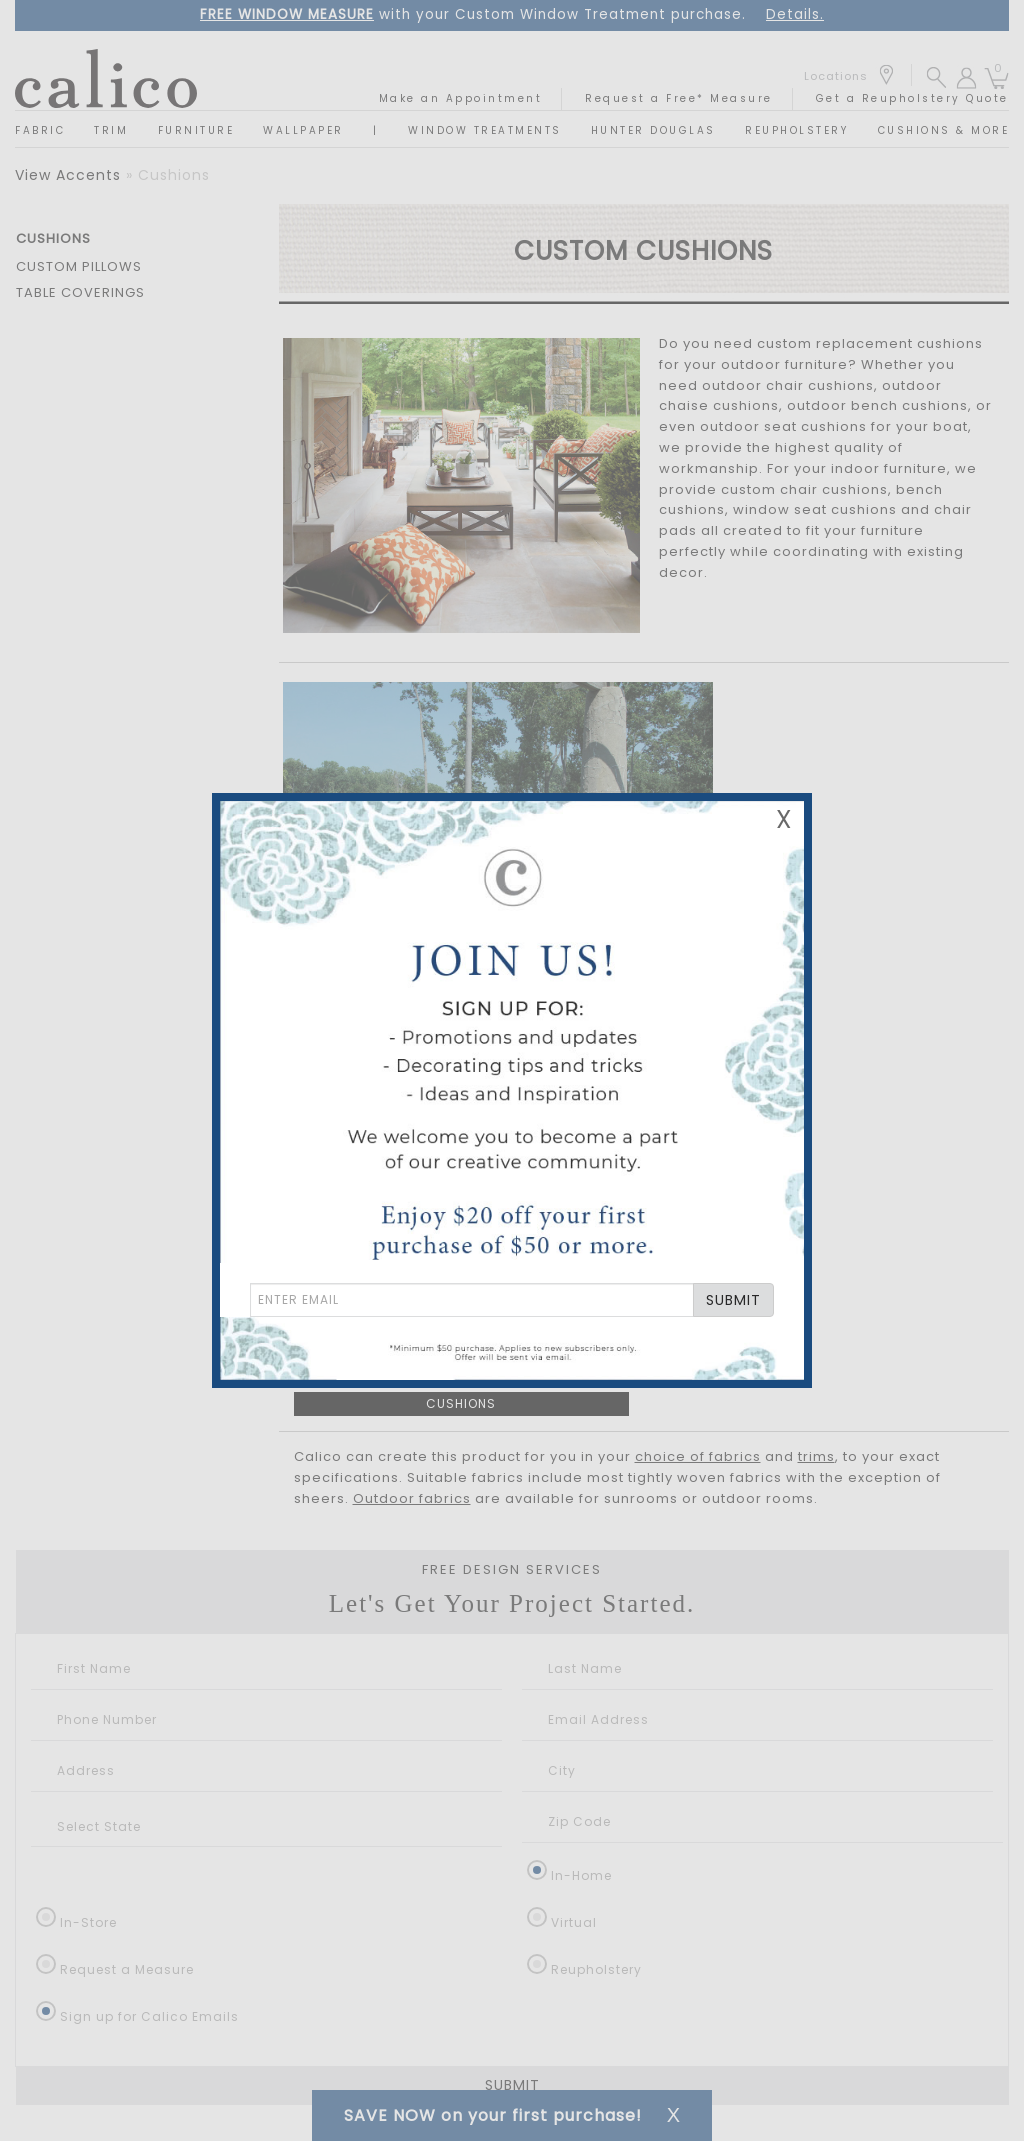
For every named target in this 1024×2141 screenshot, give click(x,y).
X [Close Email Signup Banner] (784, 819)
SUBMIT (733, 1300)
